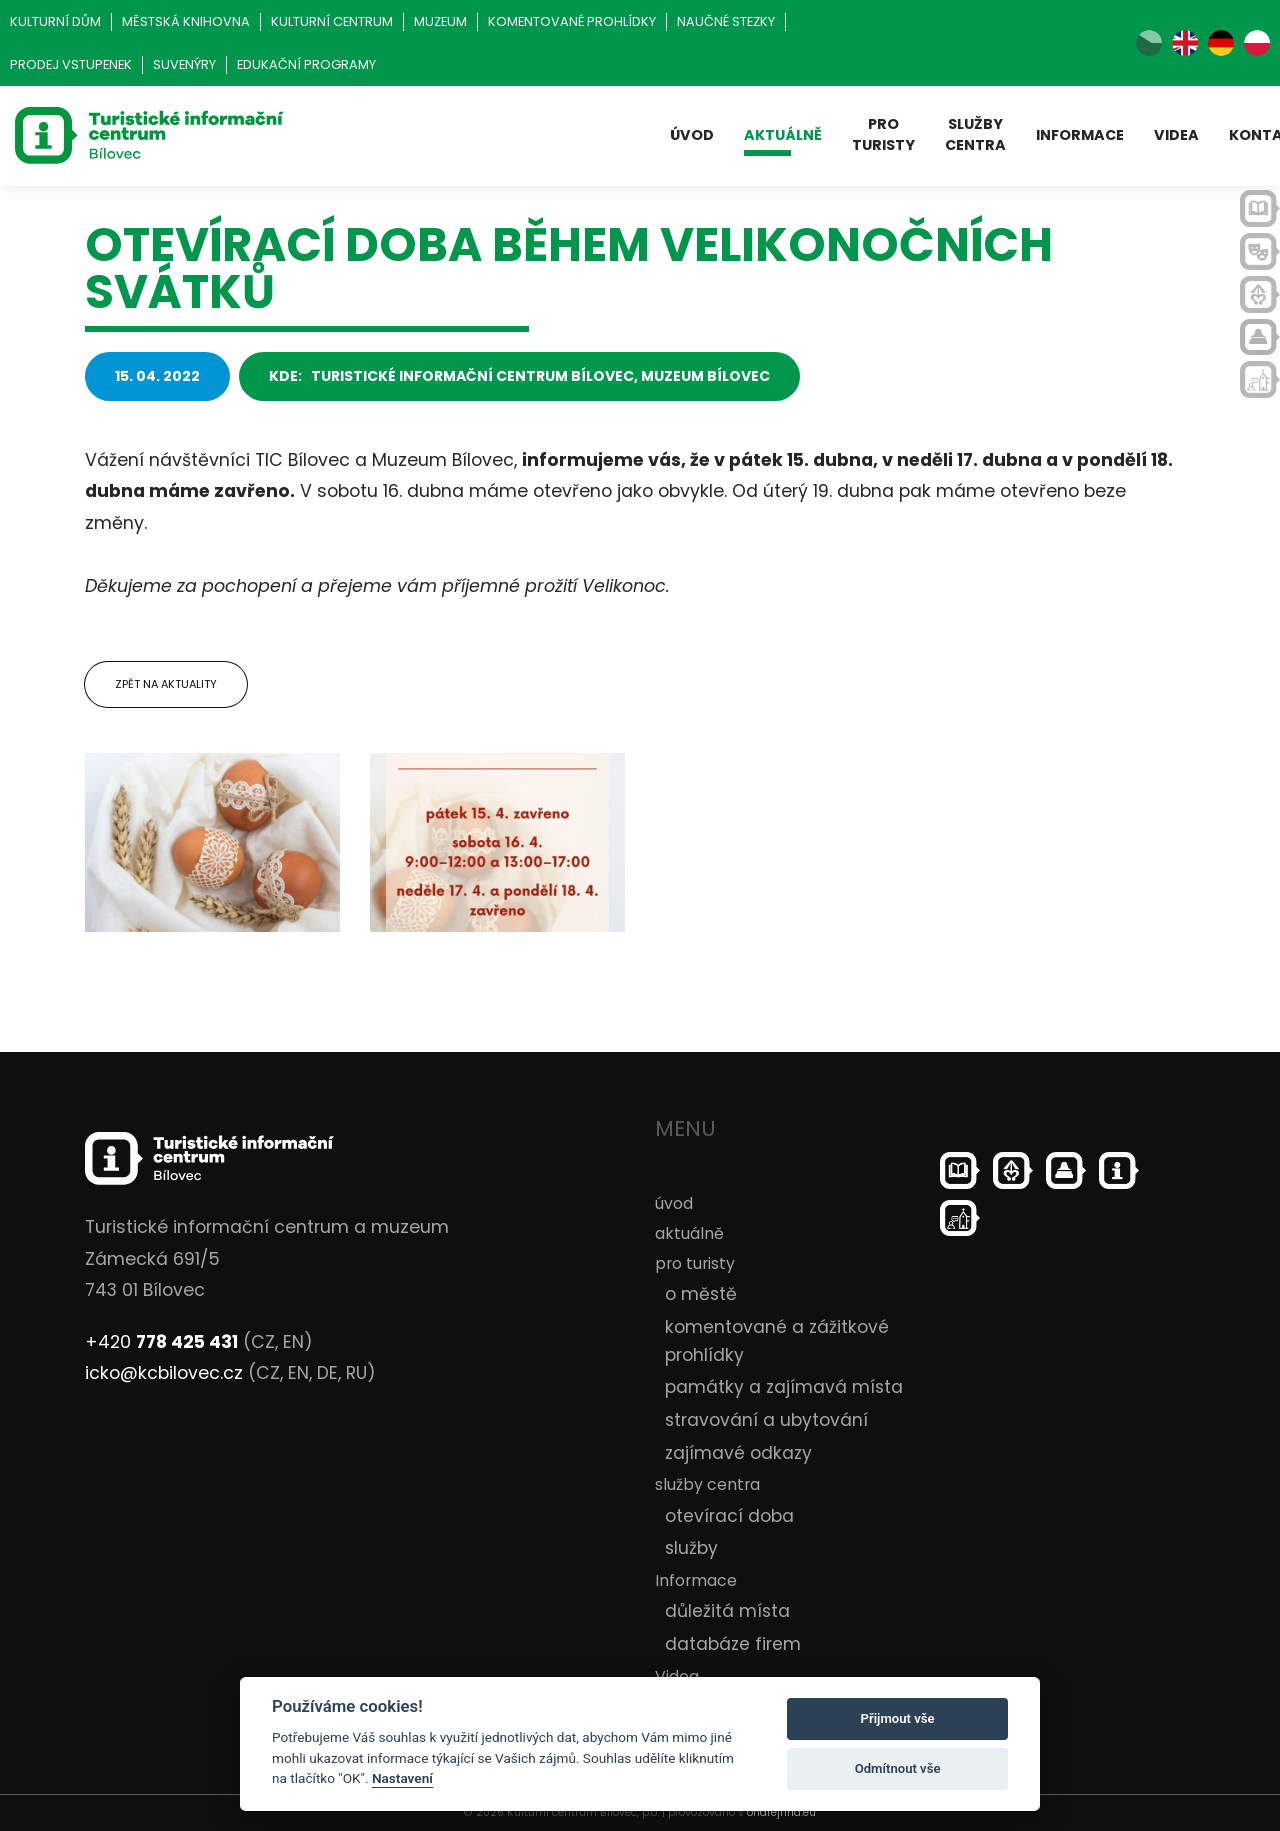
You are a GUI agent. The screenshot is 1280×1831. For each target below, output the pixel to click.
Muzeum (440, 21)
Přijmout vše (898, 1718)
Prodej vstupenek (71, 64)
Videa (1176, 135)
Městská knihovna (186, 21)
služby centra (975, 134)
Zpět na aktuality (166, 684)
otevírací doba (729, 1516)
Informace (1080, 135)
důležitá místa (727, 1611)
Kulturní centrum (332, 21)
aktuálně (783, 135)
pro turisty (883, 134)
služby (691, 1548)
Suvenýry (184, 64)
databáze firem (733, 1644)
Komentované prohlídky (572, 21)
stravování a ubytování (766, 1420)
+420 (161, 1342)
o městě (701, 1294)
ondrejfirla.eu (781, 1812)
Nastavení (402, 1778)
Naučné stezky (726, 21)
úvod (692, 135)
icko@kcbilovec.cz (164, 1373)
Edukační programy (306, 64)
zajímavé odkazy (738, 1453)
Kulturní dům (55, 21)
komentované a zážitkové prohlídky (777, 1341)
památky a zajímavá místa (784, 1387)
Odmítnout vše (898, 1768)
